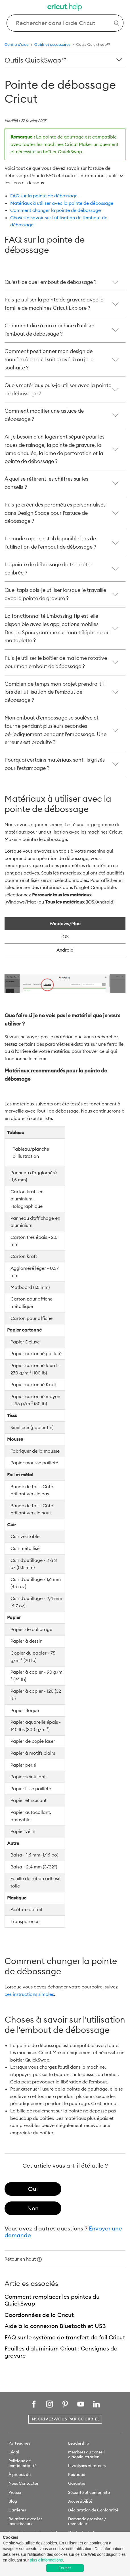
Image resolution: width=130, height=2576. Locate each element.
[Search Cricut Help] (65, 23)
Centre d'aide (17, 44)
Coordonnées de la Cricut (39, 2314)
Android (65, 950)
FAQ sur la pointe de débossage (43, 196)
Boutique (76, 2474)
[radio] (33, 2189)
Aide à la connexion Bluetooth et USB (55, 2325)
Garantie (76, 2483)
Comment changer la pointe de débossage (55, 210)
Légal (14, 2452)
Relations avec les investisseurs (25, 2521)
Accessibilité (80, 2501)
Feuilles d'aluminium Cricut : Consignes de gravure (61, 2352)
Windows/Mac (65, 923)
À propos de (20, 2474)
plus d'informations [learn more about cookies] (46, 2560)
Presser (15, 2492)
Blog (13, 2501)
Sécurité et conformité (89, 2492)
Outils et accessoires (52, 44)
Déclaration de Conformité (93, 2510)
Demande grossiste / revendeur (87, 2521)
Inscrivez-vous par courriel (65, 2419)
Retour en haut (23, 2259)
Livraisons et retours (87, 2465)
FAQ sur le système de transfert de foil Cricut (65, 2337)
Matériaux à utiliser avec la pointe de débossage (61, 203)
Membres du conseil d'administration (86, 2454)
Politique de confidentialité (23, 2463)
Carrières (17, 2510)
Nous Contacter (23, 2483)
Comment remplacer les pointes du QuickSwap (52, 2300)
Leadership (78, 2443)
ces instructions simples (29, 1994)
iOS (65, 936)
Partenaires (19, 2443)
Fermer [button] (65, 2568)
